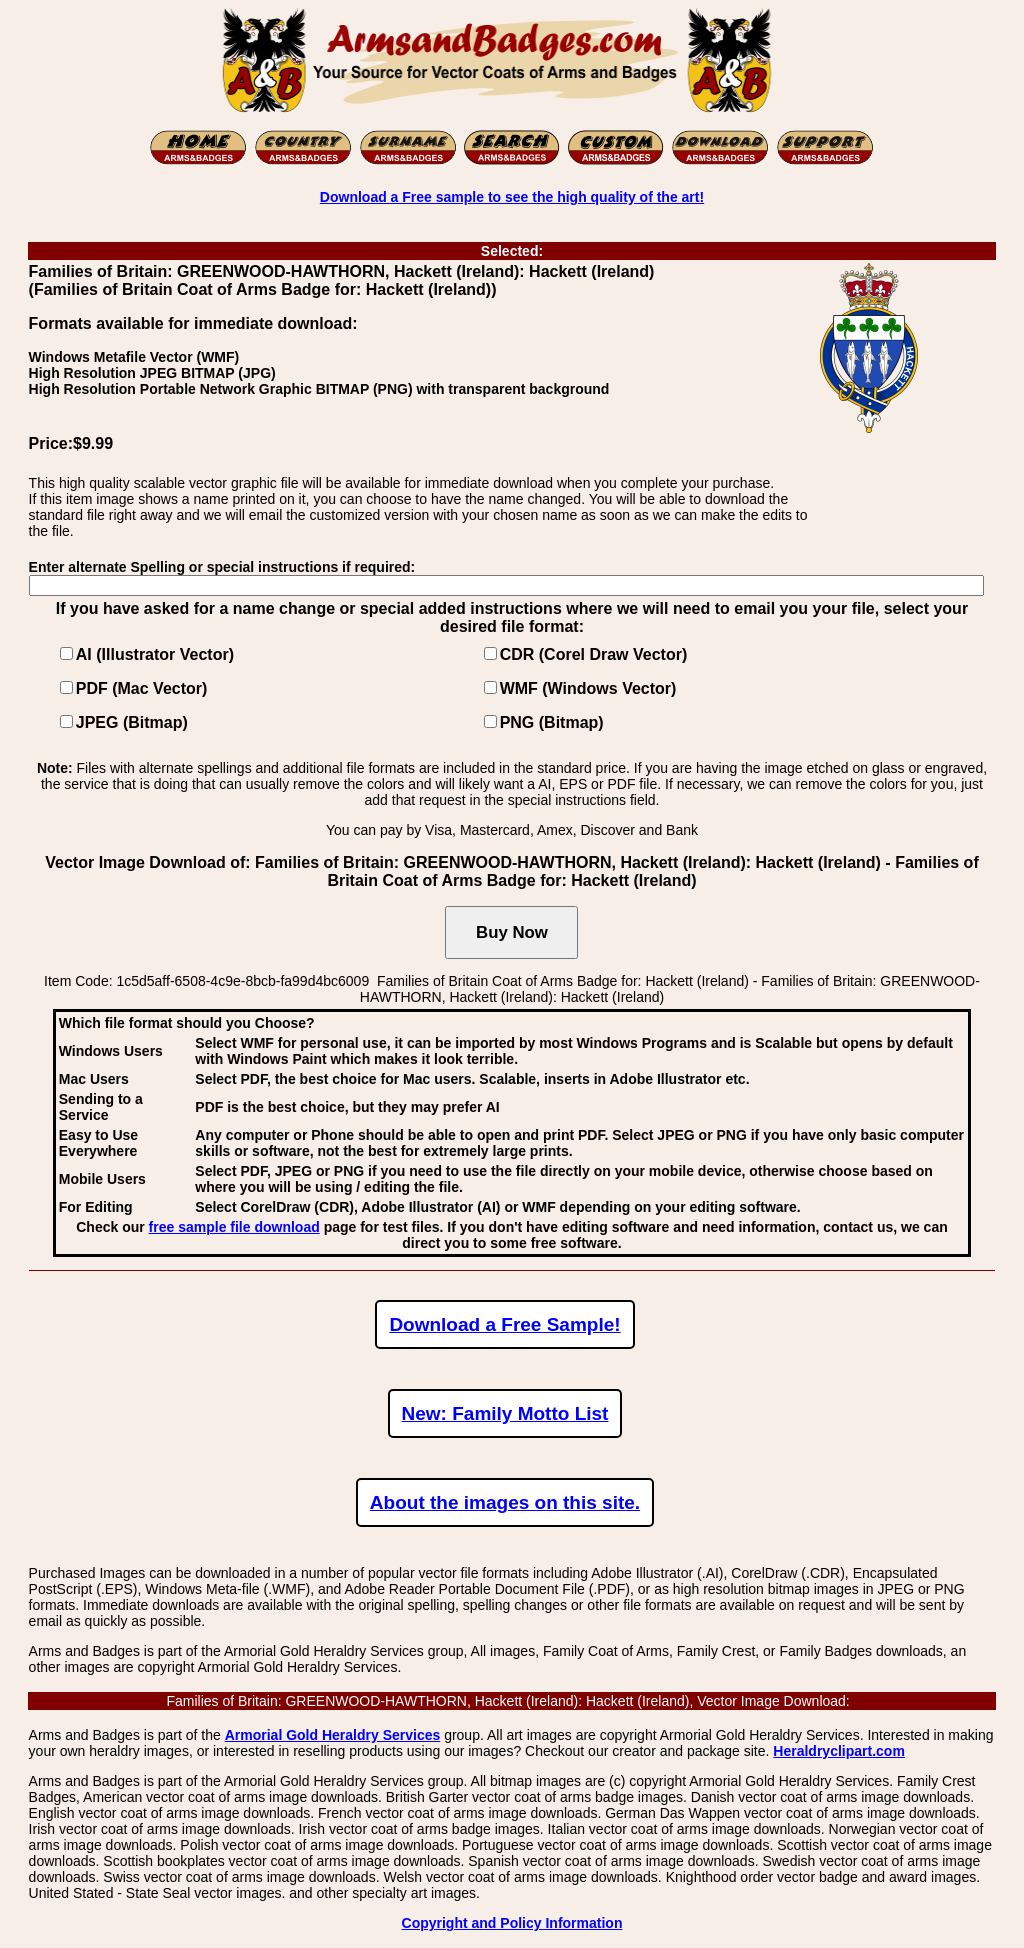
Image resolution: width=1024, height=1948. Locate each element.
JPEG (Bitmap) (132, 722)
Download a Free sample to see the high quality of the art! (512, 197)
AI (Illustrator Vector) (155, 654)
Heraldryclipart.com (839, 1751)
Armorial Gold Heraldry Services (333, 1735)
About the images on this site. (505, 1502)
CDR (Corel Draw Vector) (594, 654)
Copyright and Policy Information (512, 1923)
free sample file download (234, 1227)
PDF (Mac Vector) (142, 688)
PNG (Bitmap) (552, 722)
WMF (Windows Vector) (588, 688)
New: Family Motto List (505, 1413)
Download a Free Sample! (504, 1324)
